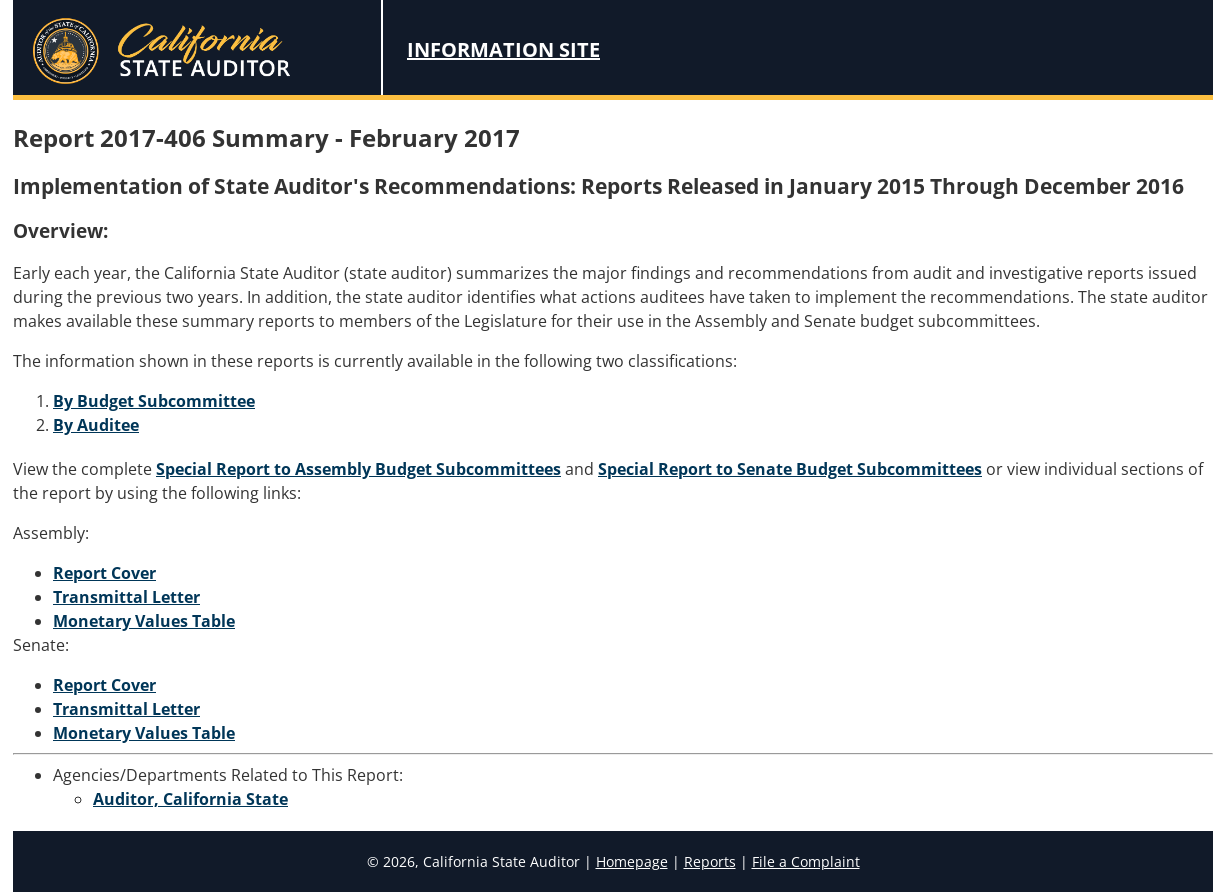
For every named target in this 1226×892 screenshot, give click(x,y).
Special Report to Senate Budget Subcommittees (790, 469)
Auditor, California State (190, 799)
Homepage (632, 861)
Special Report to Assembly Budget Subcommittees (358, 469)
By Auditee (96, 425)
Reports (710, 861)
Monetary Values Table (144, 621)
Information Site (503, 49)
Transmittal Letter (126, 597)
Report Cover (104, 573)
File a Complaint (806, 861)
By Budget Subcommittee (154, 401)
